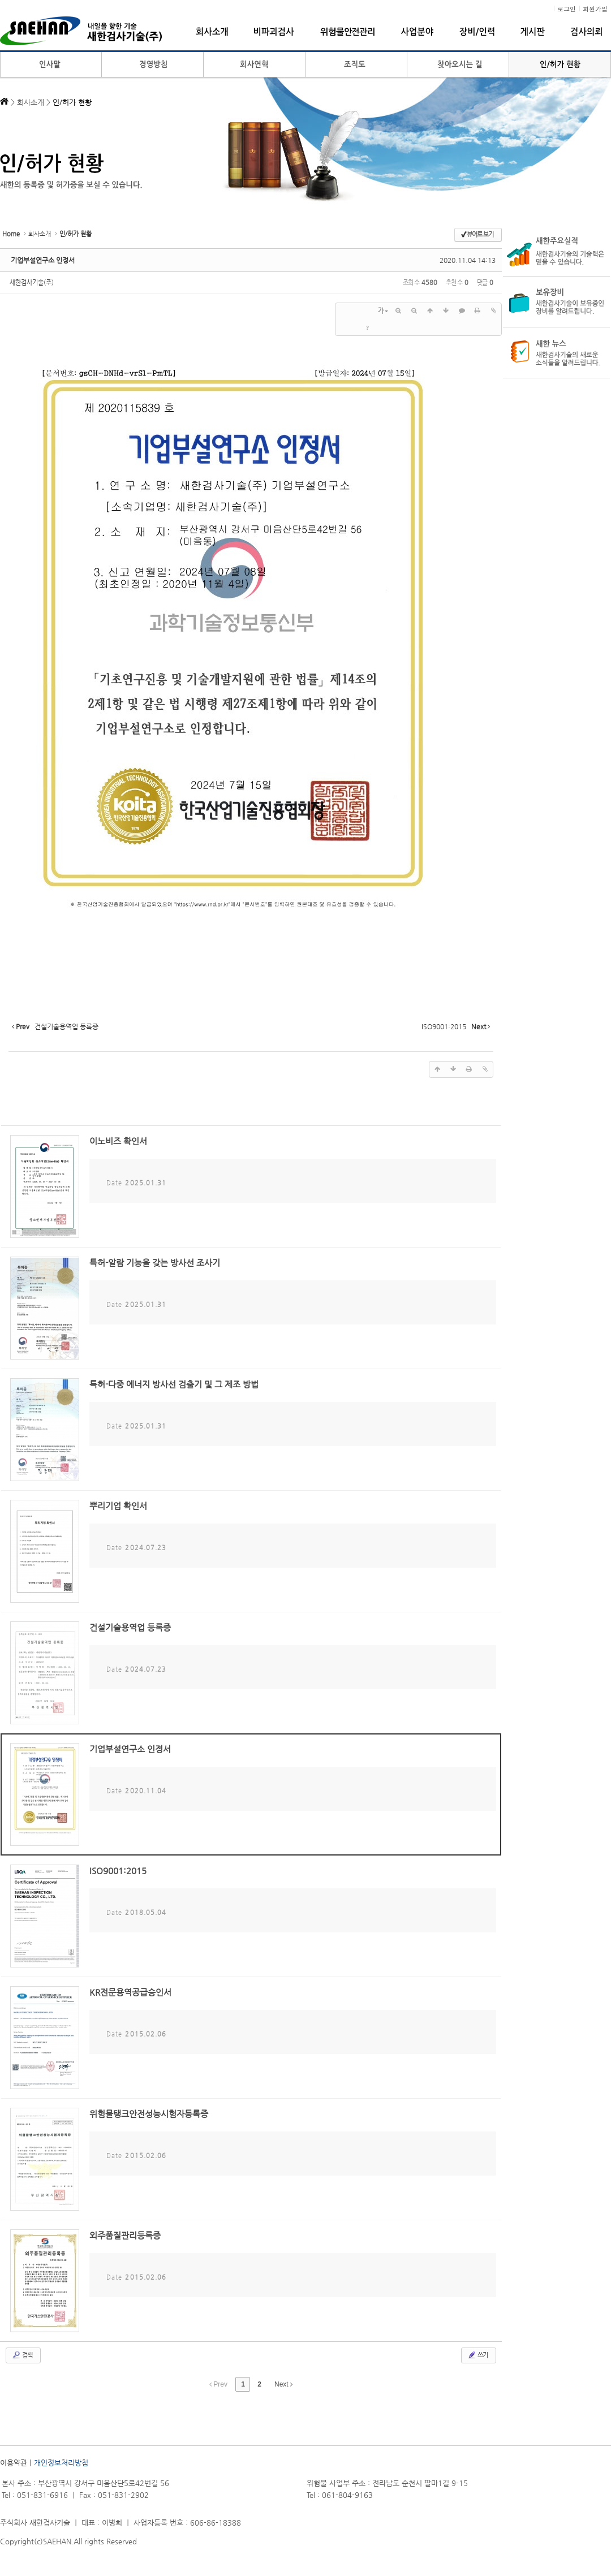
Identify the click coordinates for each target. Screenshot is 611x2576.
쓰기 (477, 2354)
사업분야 (417, 31)
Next (283, 2384)
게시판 (532, 31)
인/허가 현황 (560, 64)
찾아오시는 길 (458, 64)
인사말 (51, 64)
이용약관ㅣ (17, 2462)
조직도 (356, 64)
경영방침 (153, 64)
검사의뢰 (586, 31)
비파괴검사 (274, 31)
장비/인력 (476, 31)
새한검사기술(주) (32, 282)
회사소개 (212, 31)
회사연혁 (255, 64)
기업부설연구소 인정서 (43, 260)
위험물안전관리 (347, 31)
